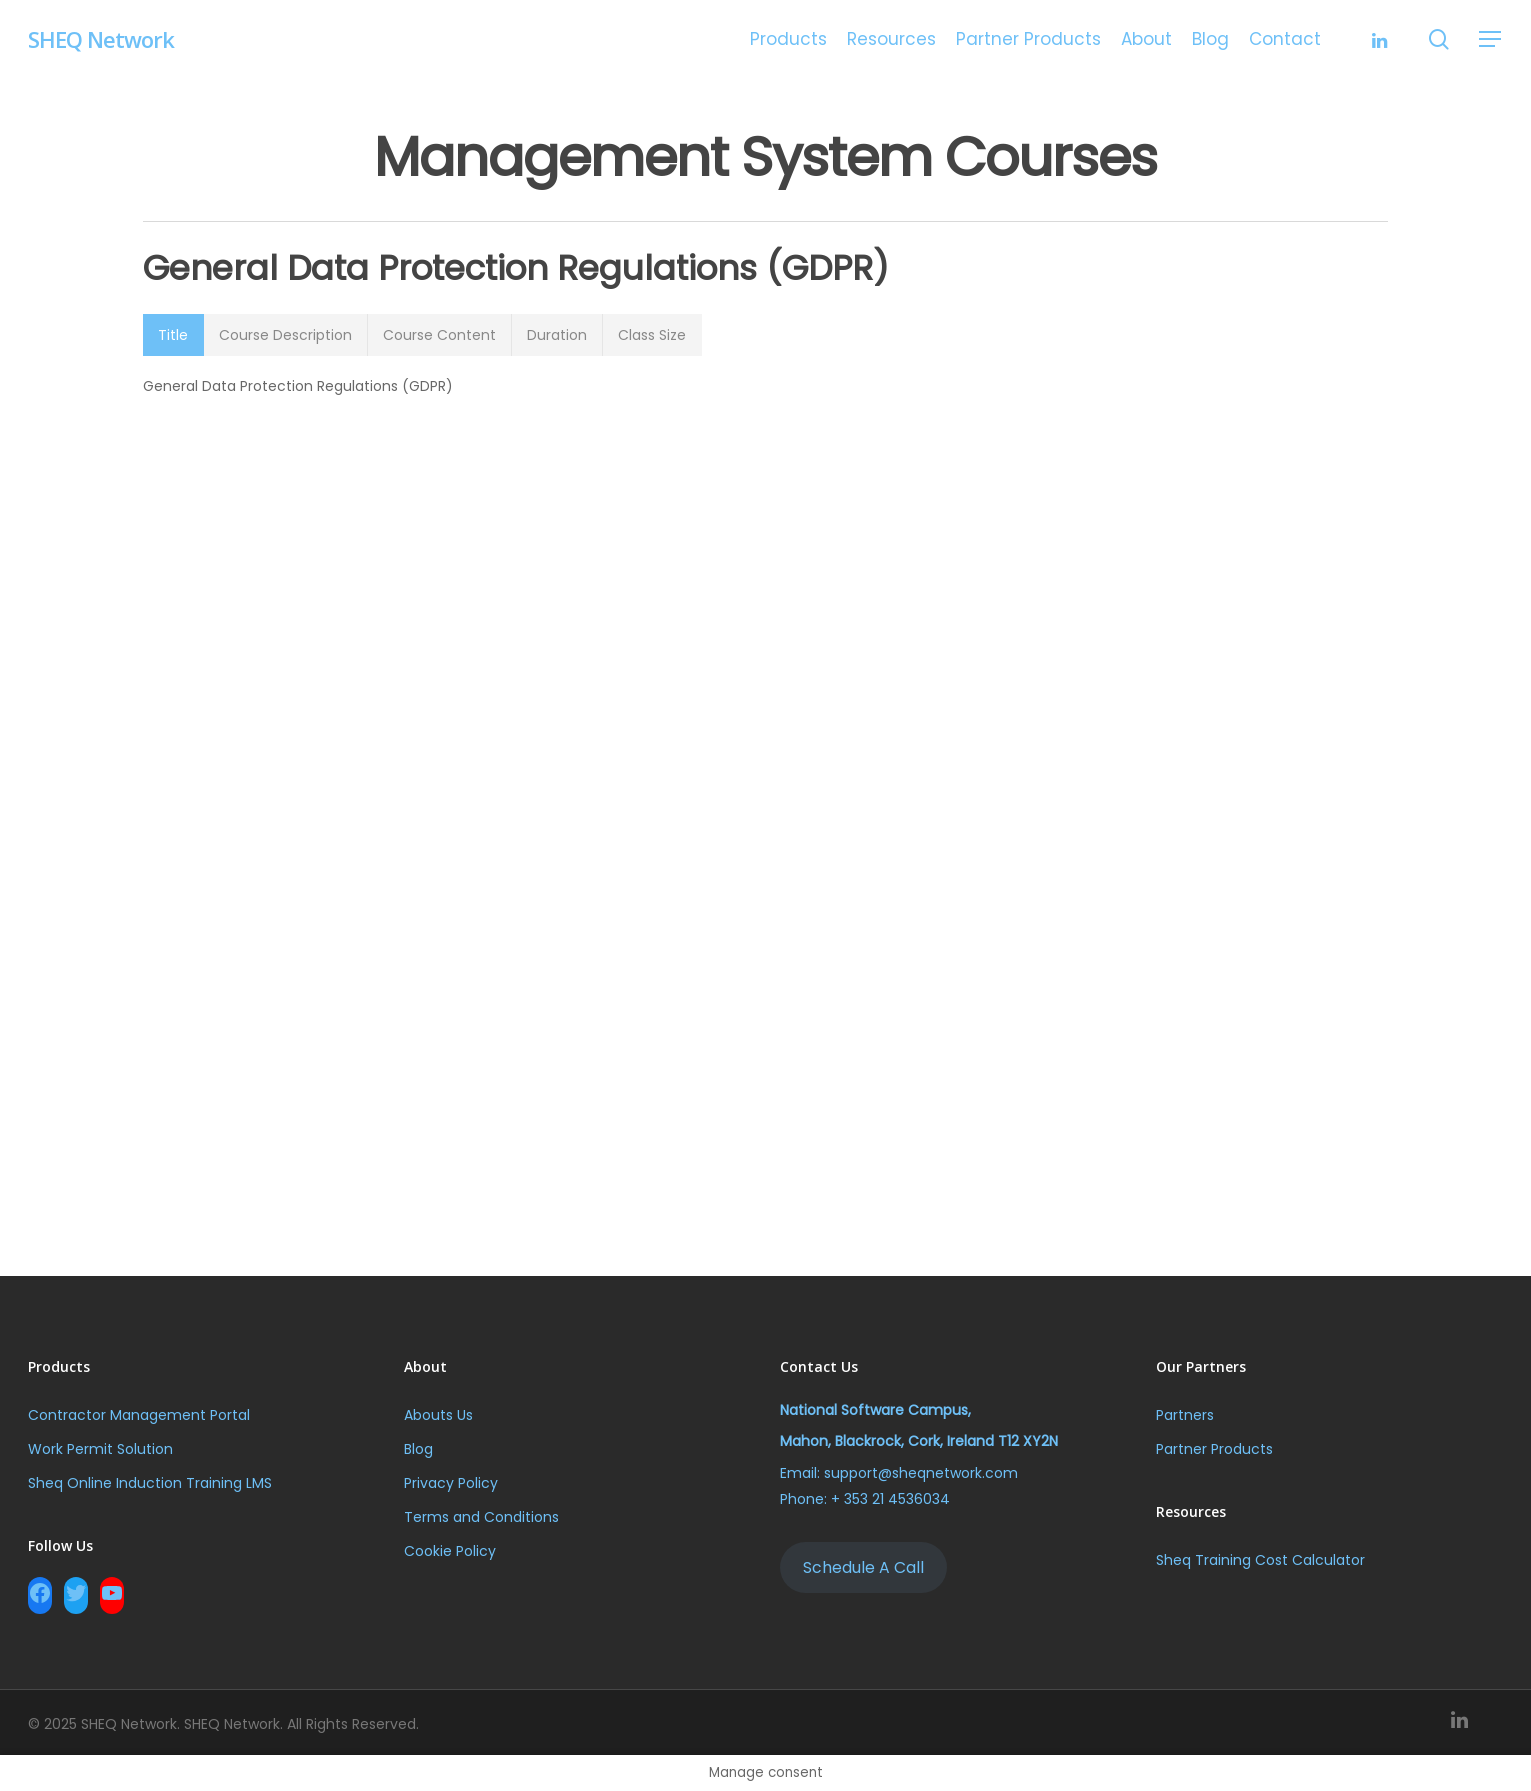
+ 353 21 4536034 (890, 1499)
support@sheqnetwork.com (921, 1473)
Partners (1185, 1415)
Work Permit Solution (100, 1449)
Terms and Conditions (481, 1517)
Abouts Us (438, 1415)
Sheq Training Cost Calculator (1260, 1560)
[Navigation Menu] (1491, 39)
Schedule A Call (863, 1567)
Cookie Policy (450, 1551)
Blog (418, 1449)
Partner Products (1214, 1449)
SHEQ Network (101, 39)
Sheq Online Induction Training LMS (152, 1483)
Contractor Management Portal (139, 1415)
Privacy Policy (451, 1483)
